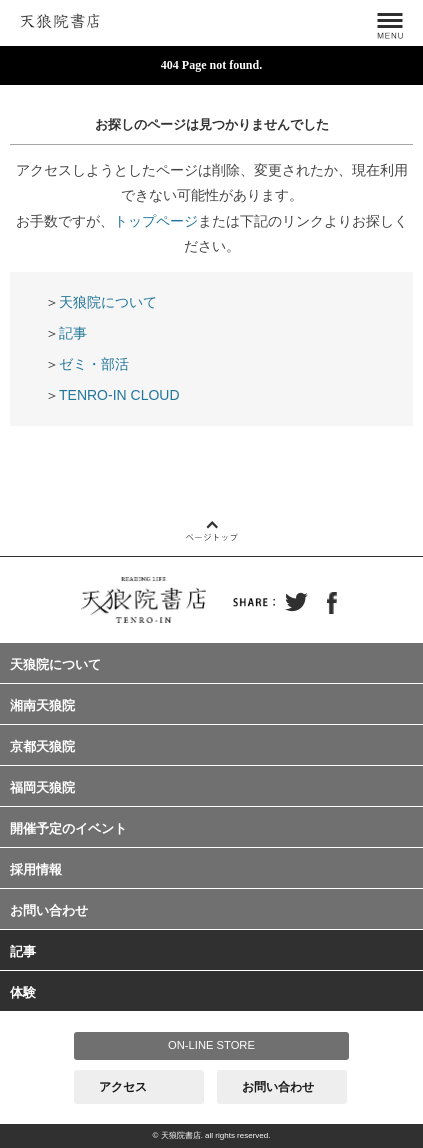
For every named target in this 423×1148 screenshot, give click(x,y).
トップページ (156, 221)
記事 (73, 333)
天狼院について (108, 302)
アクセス (123, 1087)
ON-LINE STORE (211, 1045)
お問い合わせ (49, 910)
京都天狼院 (42, 746)
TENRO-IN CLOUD (119, 395)
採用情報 (36, 869)
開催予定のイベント (68, 828)
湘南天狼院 (42, 705)
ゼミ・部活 (94, 364)
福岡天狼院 (42, 787)
